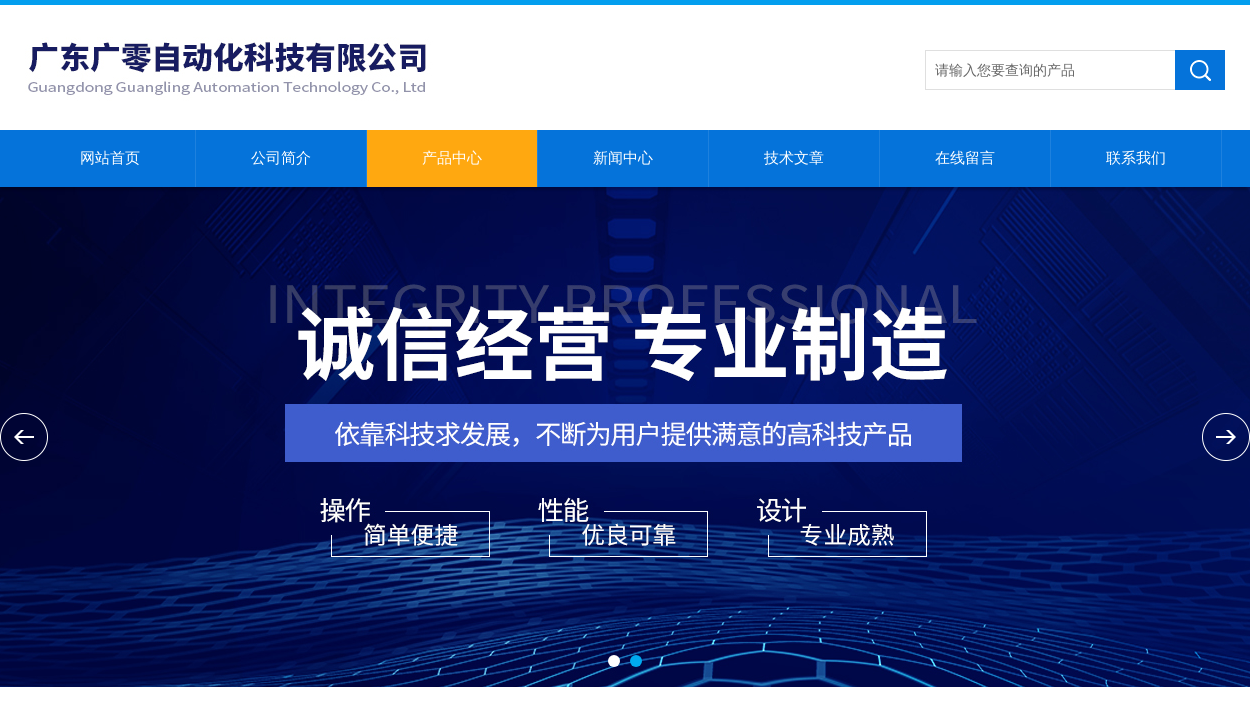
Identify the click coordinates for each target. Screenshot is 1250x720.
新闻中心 (623, 158)
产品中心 (452, 158)
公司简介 (281, 158)
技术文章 (794, 158)
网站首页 (110, 158)
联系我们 (1136, 158)
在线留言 (965, 158)
